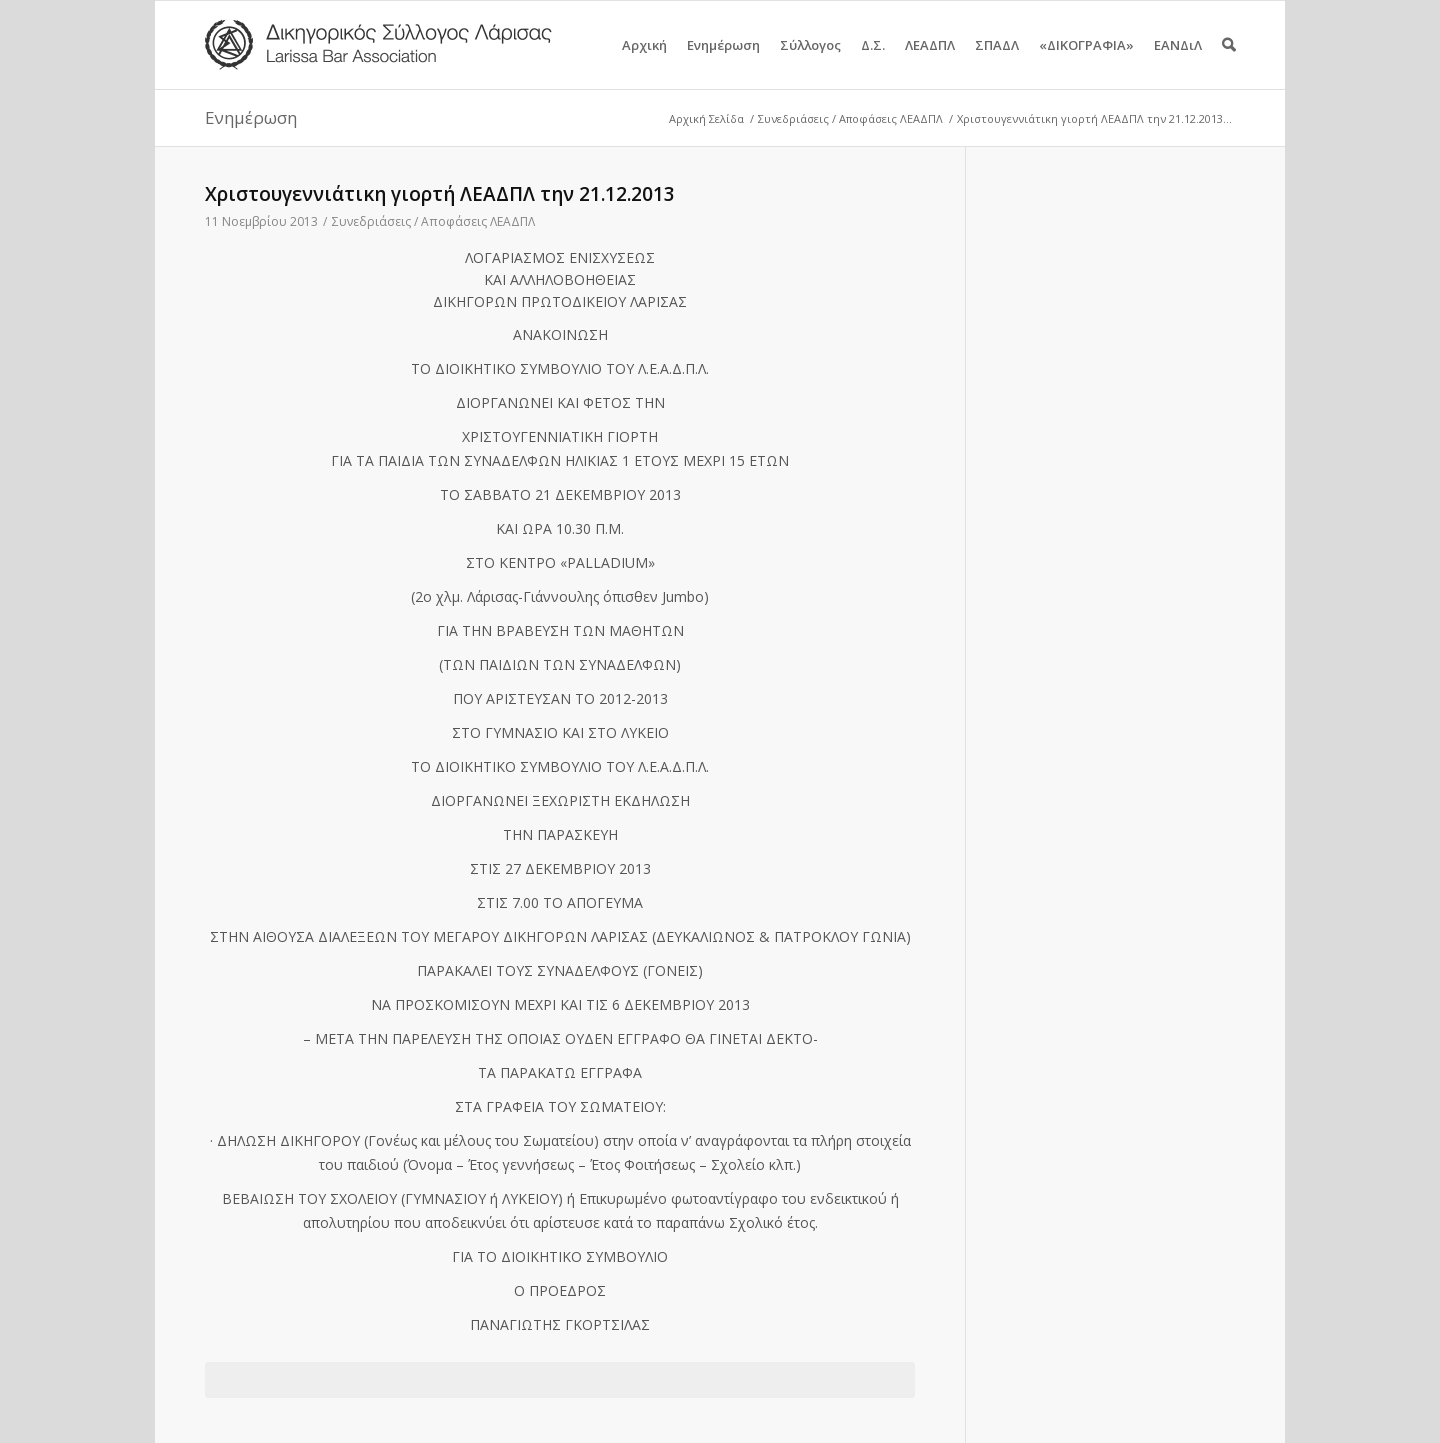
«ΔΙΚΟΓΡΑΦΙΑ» (1086, 62)
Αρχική (644, 62)
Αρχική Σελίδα (706, 118)
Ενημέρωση (723, 62)
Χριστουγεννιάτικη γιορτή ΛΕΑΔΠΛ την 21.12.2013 (440, 194)
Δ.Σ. (873, 62)
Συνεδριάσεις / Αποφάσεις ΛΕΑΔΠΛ (850, 118)
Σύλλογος (810, 62)
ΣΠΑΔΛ (997, 62)
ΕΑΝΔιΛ (1178, 62)
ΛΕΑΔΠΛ (930, 62)
